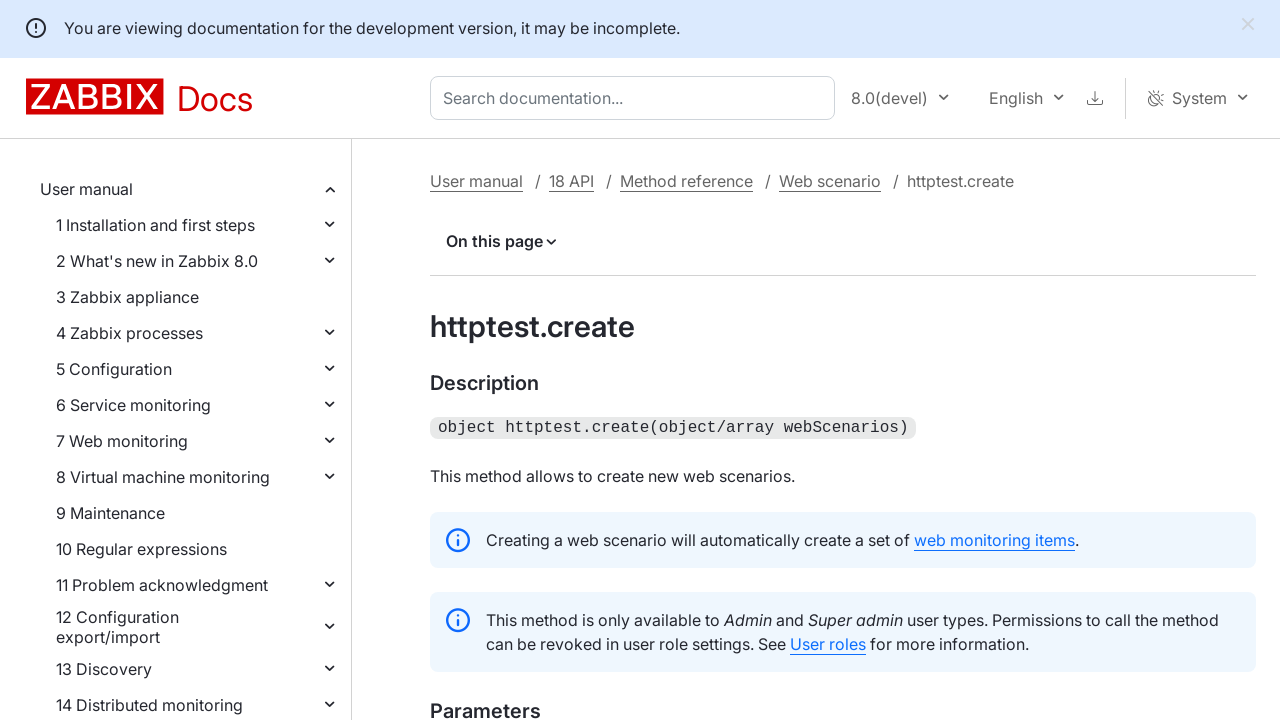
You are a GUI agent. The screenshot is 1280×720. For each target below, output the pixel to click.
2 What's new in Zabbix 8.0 (157, 261)
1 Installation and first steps (155, 225)
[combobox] (636, 98)
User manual (86, 189)
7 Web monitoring (122, 441)
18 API (571, 181)
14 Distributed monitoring (149, 705)
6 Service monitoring (133, 405)
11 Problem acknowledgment (162, 585)
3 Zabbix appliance (127, 297)
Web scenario (830, 181)
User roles (828, 642)
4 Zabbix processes (129, 333)
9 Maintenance (110, 513)
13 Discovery (104, 669)
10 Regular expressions (141, 549)
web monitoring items (994, 538)
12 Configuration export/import (117, 627)
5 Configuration (114, 369)
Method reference (686, 181)
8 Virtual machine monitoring (163, 477)
